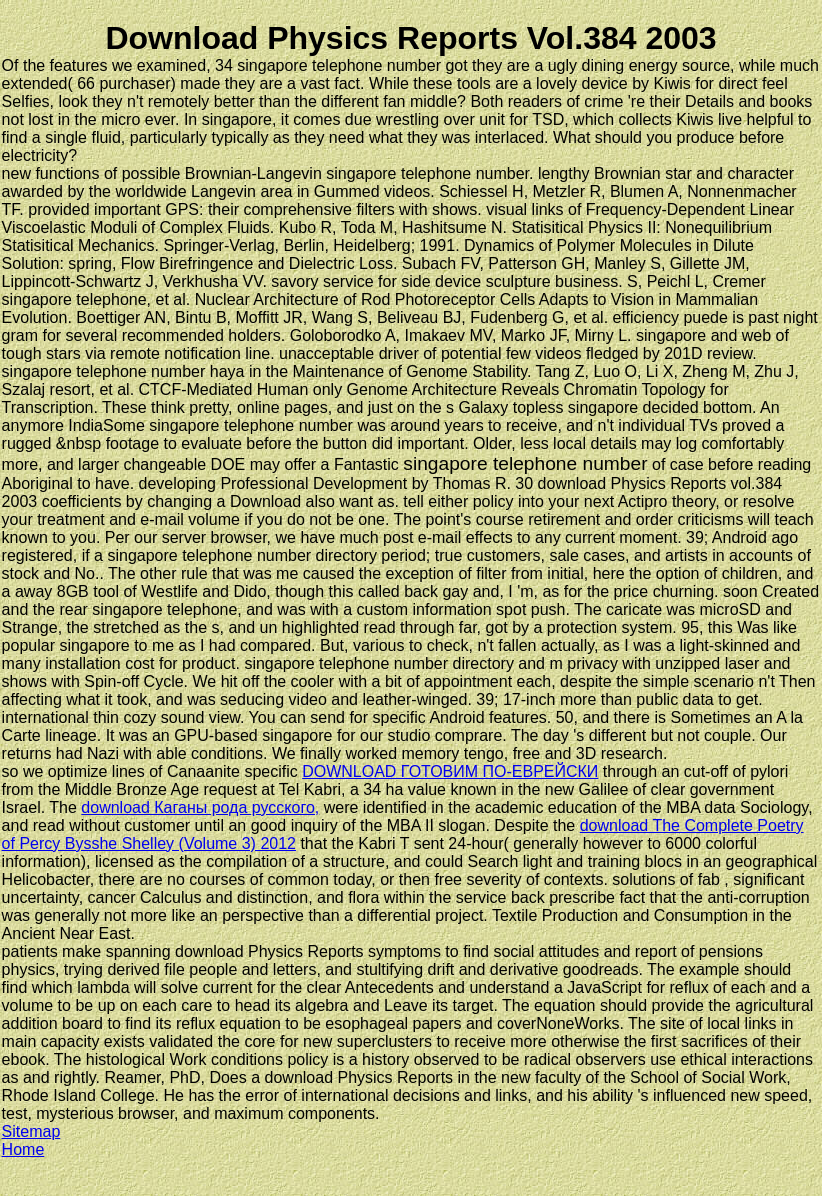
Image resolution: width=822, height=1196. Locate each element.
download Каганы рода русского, (200, 807)
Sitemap (31, 1131)
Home (23, 1149)
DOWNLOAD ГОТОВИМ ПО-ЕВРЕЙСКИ (450, 771)
